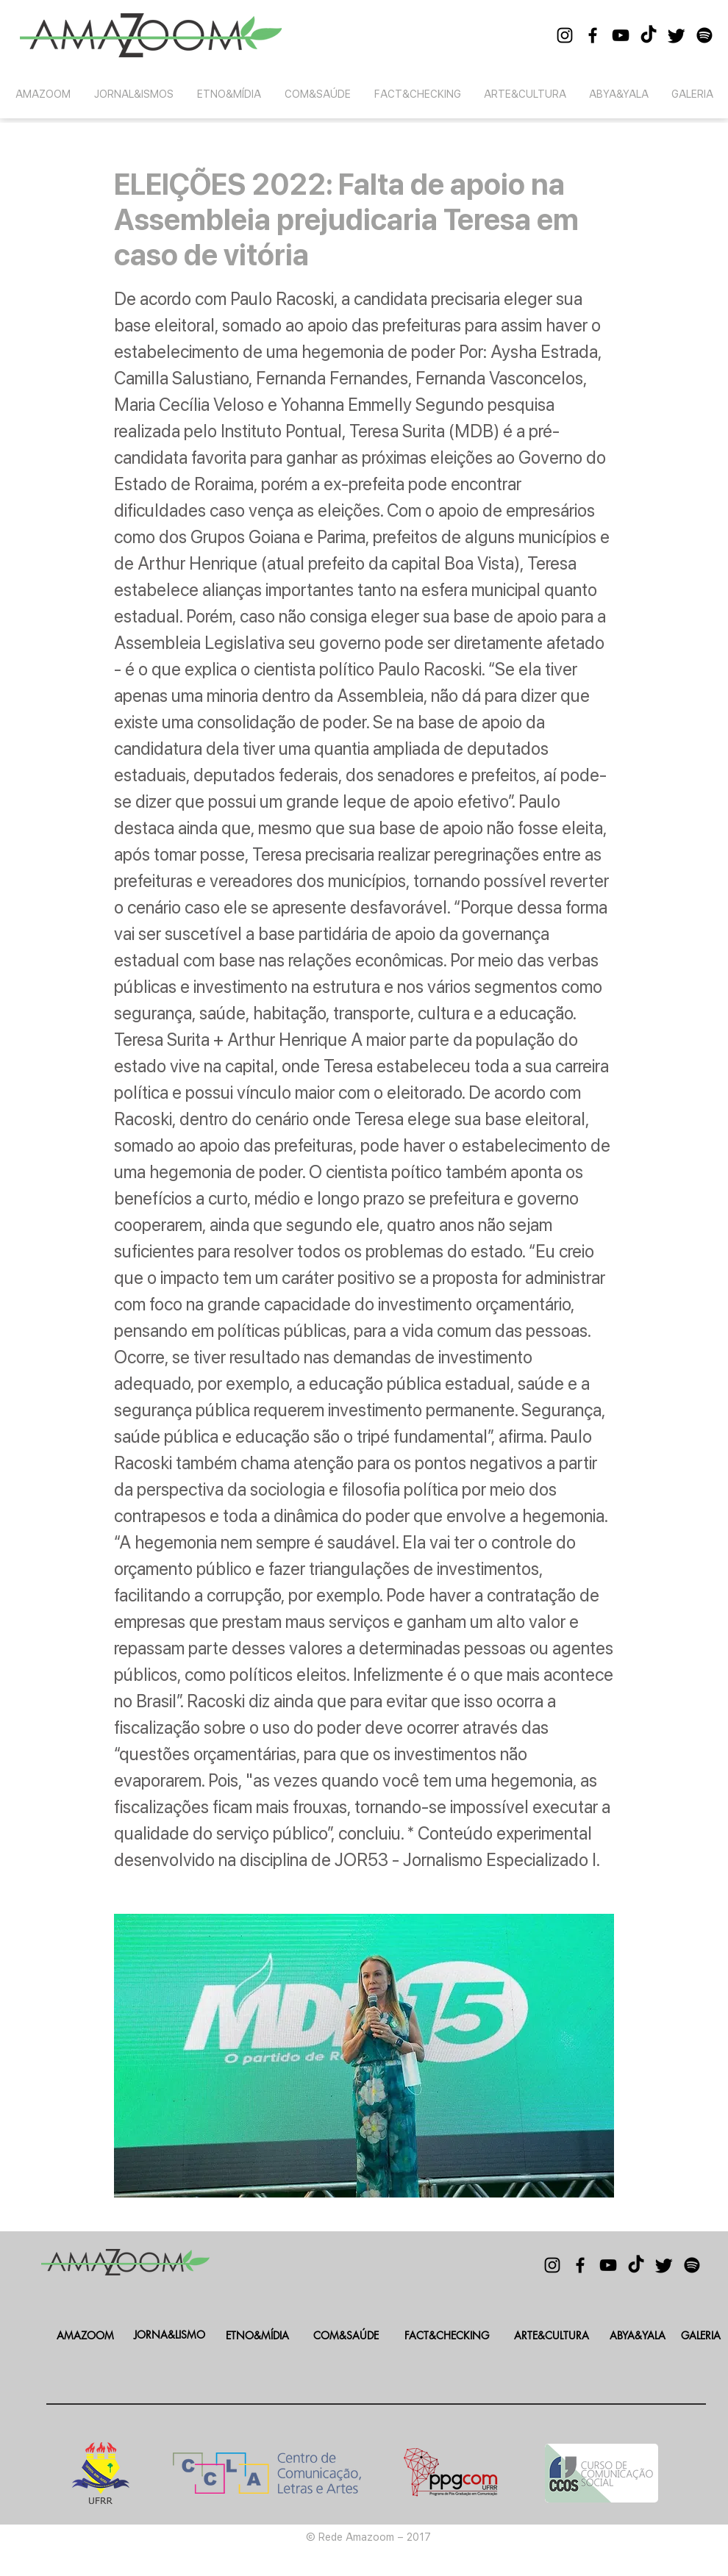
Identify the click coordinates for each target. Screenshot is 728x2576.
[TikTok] (648, 35)
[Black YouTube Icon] (620, 35)
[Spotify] (704, 35)
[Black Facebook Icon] (592, 35)
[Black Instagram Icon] (564, 35)
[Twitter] (676, 35)
